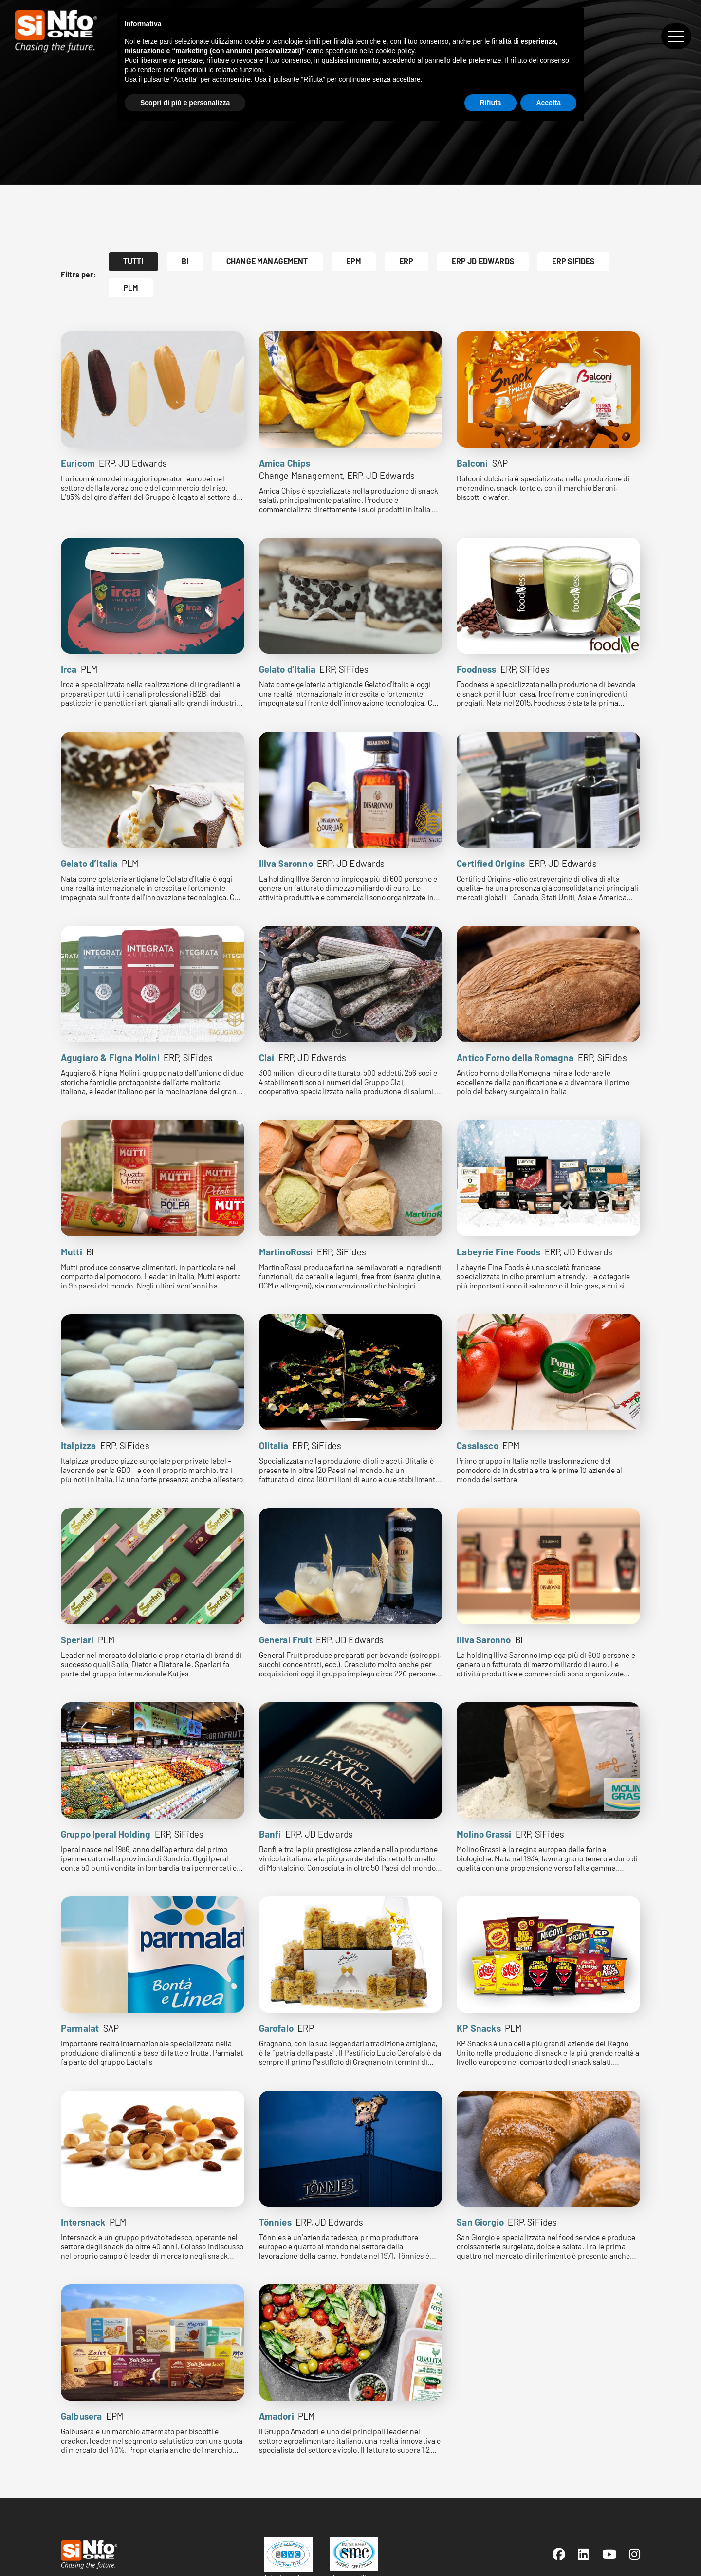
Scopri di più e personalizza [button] (185, 103)
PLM (130, 287)
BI (185, 261)
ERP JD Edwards (483, 261)
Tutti (133, 261)
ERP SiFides (573, 261)
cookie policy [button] (395, 51)
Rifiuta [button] (490, 103)
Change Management (267, 261)
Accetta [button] (548, 103)
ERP (406, 261)
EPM (353, 261)
